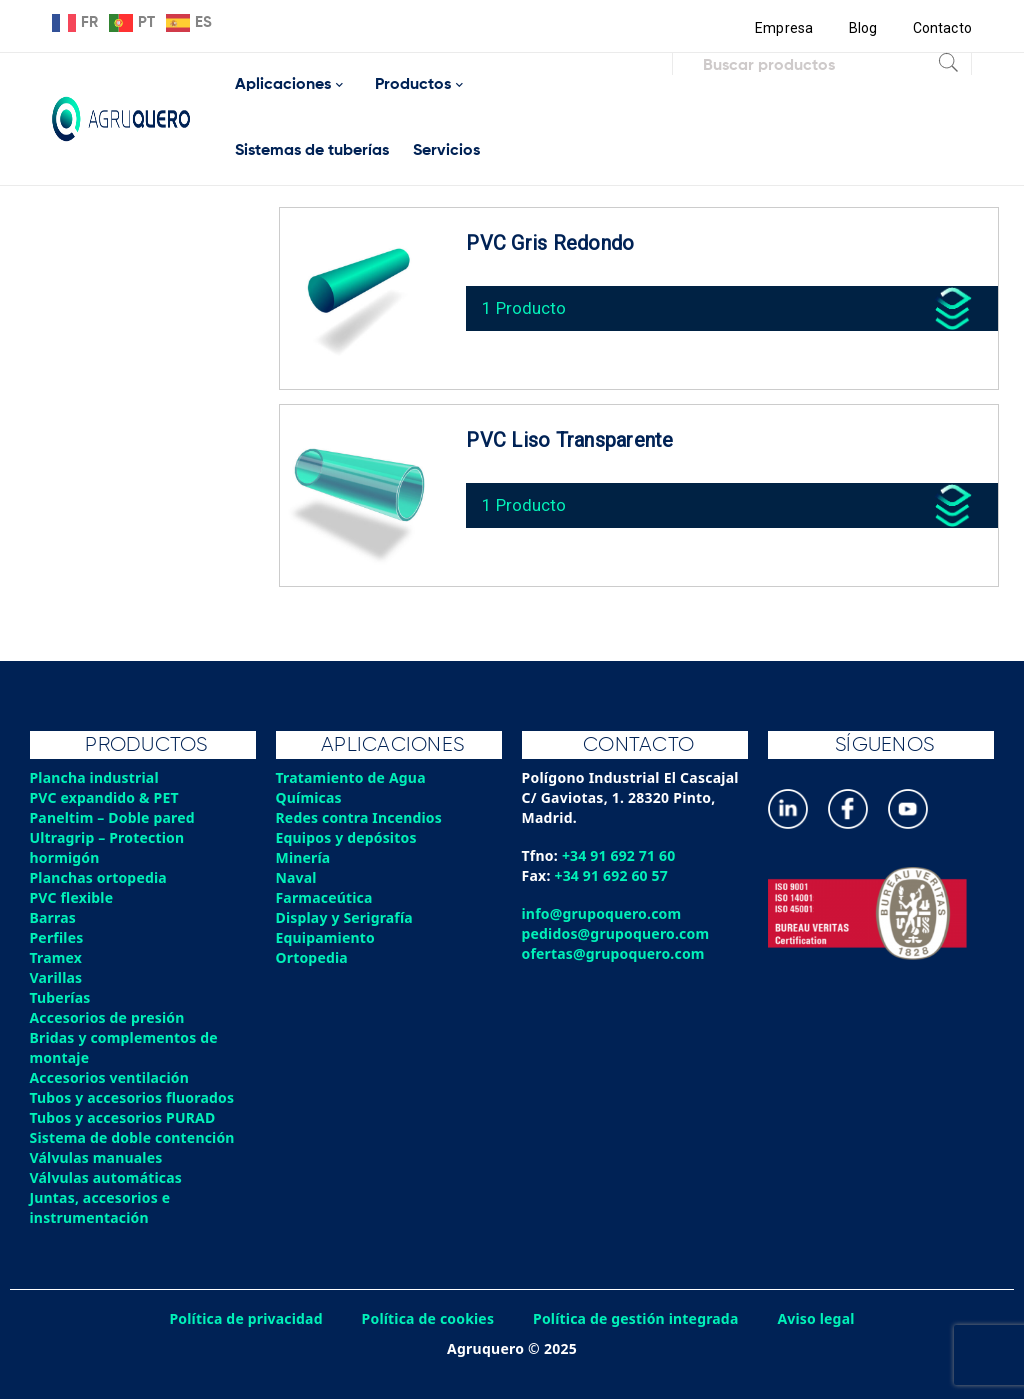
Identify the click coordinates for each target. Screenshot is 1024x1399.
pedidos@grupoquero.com (616, 933)
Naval (297, 877)
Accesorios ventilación (110, 1077)
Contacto (942, 28)
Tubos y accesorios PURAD (124, 1117)
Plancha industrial (95, 777)
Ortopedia (312, 957)
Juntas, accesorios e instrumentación (101, 1207)
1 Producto (525, 305)
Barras (53, 917)
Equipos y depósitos (347, 837)
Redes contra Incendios (360, 817)
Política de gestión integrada (637, 1318)
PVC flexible (72, 897)
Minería (303, 857)
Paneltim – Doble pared (113, 817)
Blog (862, 28)
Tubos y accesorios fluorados (133, 1097)
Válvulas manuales (97, 1157)
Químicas (309, 797)
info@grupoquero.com (602, 913)
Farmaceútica (325, 897)
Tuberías (61, 997)
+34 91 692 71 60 (619, 855)
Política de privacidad (244, 1318)
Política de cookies (427, 1318)
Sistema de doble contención (133, 1137)
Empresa (783, 28)
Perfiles (57, 937)
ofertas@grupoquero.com (614, 953)
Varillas (56, 977)
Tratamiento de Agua (352, 777)
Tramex (56, 957)
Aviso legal (819, 1318)
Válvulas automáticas (107, 1177)
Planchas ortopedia (99, 877)
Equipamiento (326, 937)
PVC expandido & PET (105, 797)
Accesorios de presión (108, 1017)
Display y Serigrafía (345, 917)
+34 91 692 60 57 (612, 875)
